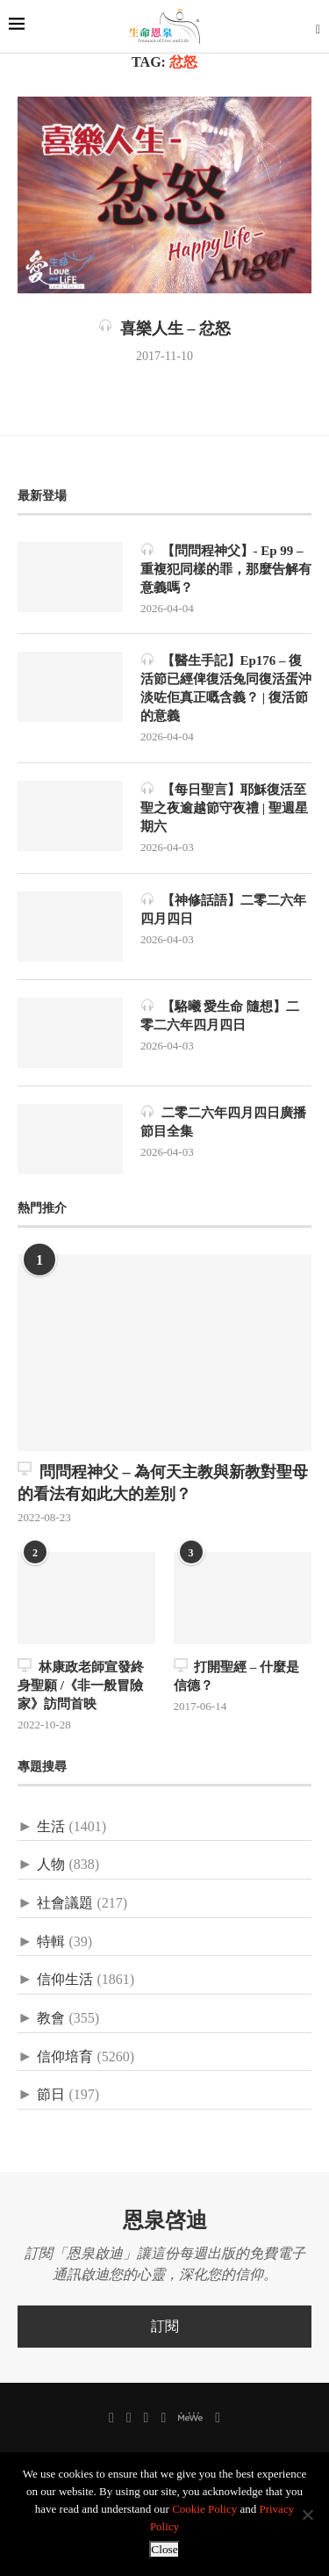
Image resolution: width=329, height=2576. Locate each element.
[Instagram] (146, 2418)
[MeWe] (190, 2420)
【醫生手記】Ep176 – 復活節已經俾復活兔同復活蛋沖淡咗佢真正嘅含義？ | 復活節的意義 (225, 687)
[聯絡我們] (217, 2418)
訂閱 (165, 2326)
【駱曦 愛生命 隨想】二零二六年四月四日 (219, 1015)
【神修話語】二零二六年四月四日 (223, 908)
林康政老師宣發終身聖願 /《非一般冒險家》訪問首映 (81, 1684)
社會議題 (65, 1902)
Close (164, 2549)
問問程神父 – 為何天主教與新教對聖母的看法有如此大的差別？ (163, 1482)
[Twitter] (129, 2418)
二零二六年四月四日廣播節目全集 (223, 1121)
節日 (51, 2094)
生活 (51, 1826)
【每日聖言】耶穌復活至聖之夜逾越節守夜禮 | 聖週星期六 (224, 807)
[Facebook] (111, 2418)
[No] (307, 2514)
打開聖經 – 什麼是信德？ (237, 1675)
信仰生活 (65, 1979)
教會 (51, 2017)
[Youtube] (163, 2418)
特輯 (51, 1941)
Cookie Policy (204, 2508)
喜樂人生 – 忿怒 (164, 328)
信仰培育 (65, 2056)
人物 (51, 1864)
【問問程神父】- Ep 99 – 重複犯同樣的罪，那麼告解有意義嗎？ (225, 568)
